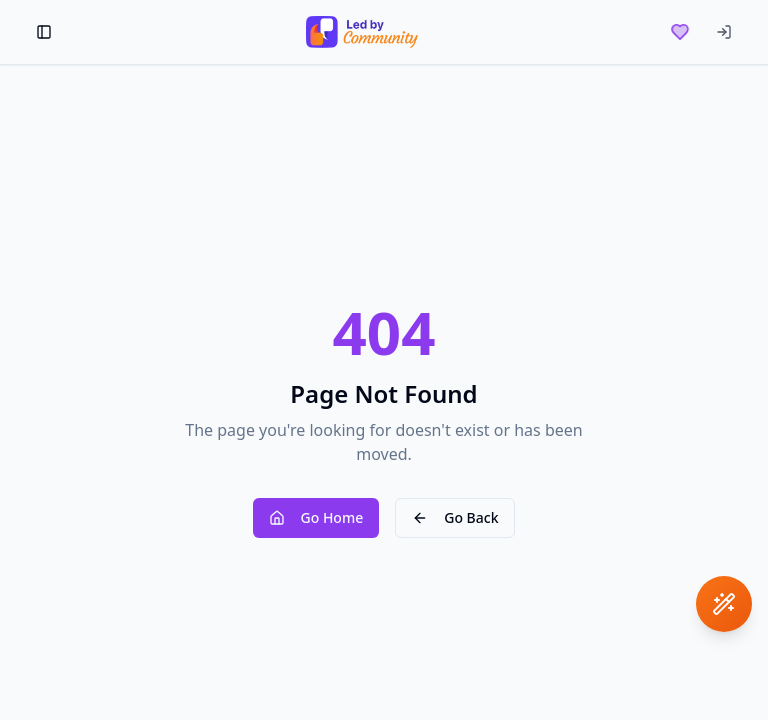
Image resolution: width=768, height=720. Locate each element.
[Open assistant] (724, 604)
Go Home (316, 517)
